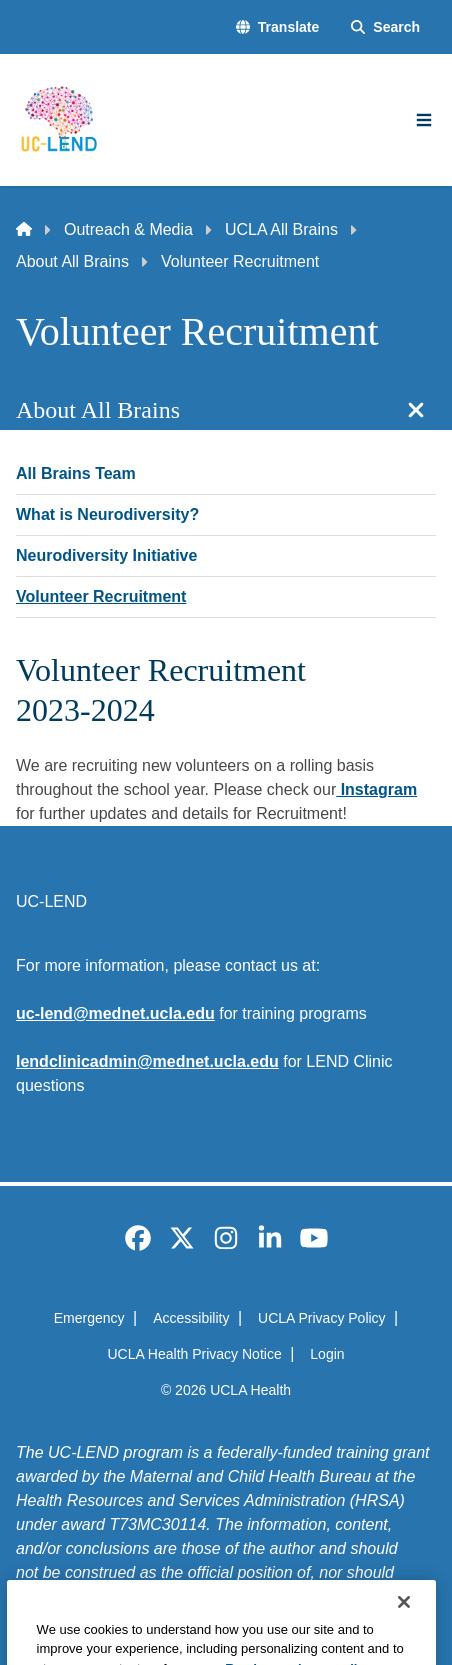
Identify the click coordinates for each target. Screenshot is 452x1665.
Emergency (89, 1318)
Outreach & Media (128, 229)
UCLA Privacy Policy (322, 1318)
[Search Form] (385, 27)
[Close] (404, 1636)
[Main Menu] (424, 120)
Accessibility (191, 1318)
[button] (277, 27)
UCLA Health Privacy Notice (194, 1354)
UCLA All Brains (281, 229)
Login (327, 1354)
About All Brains (72, 261)
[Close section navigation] (416, 410)
